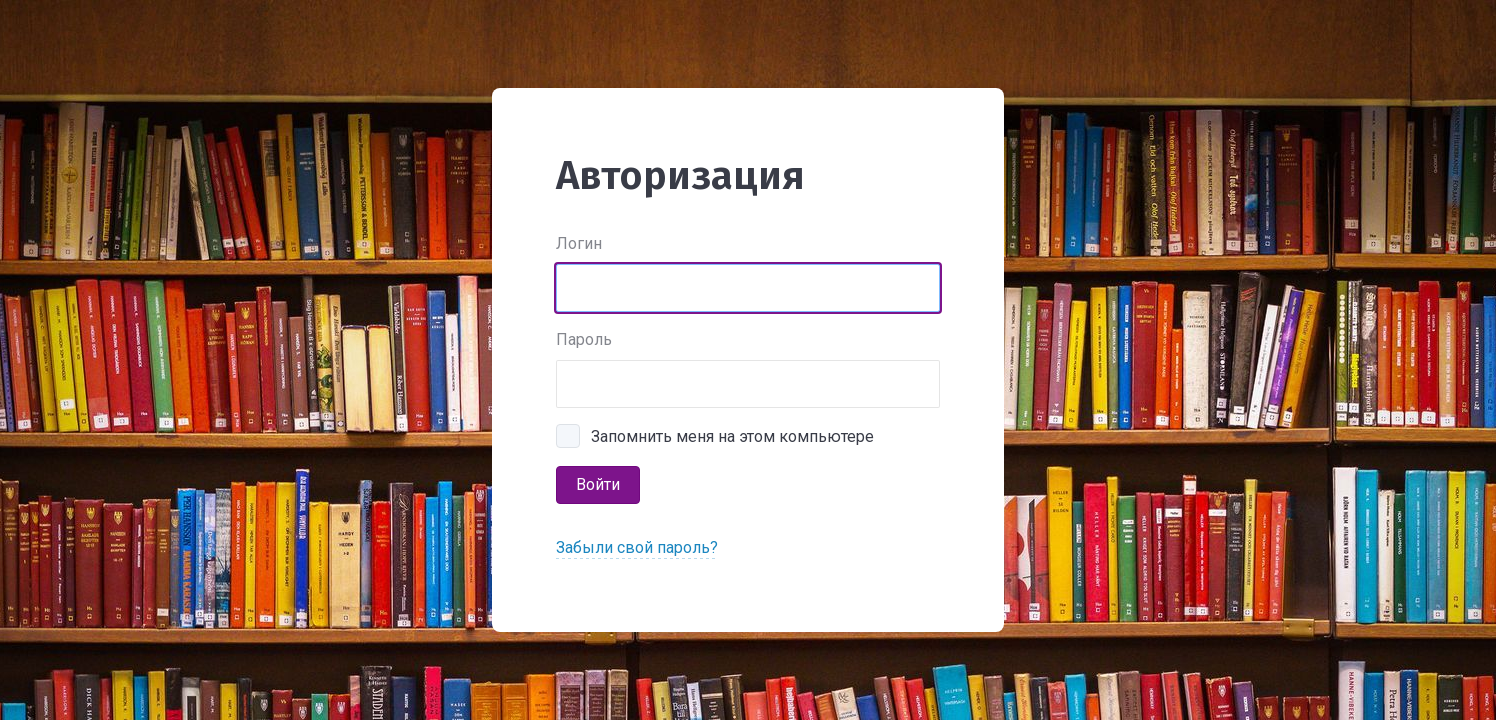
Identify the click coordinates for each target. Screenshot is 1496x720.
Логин (579, 243)
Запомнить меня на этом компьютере (732, 436)
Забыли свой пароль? (637, 547)
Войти (598, 484)
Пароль (584, 339)
